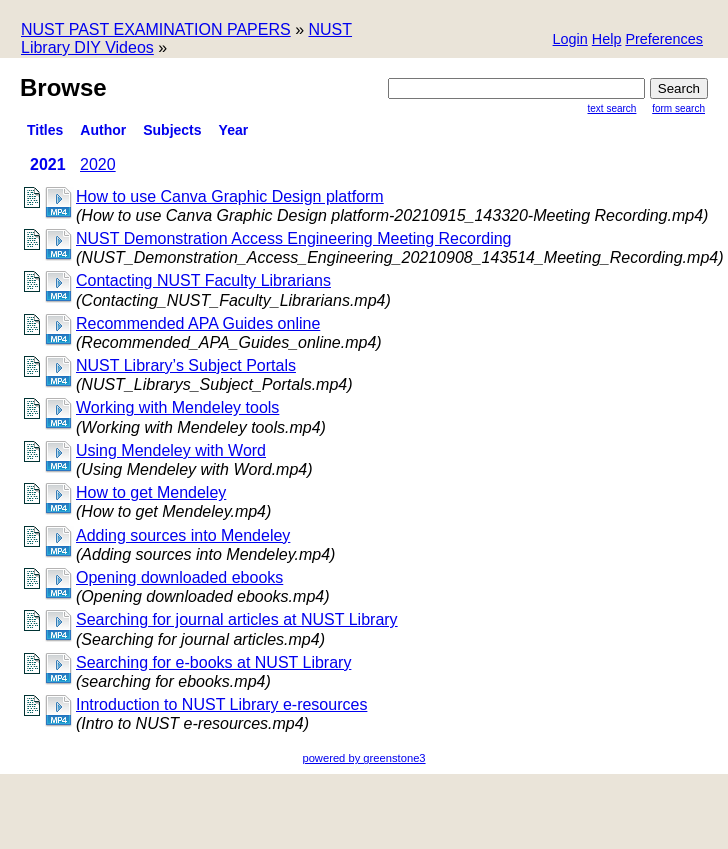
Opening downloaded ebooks (179, 577)
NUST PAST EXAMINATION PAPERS (156, 29)
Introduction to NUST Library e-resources (221, 704)
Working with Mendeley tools (177, 407)
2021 (48, 164)
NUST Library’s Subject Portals (186, 365)
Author (103, 130)
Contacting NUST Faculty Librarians (203, 280)
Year (234, 130)
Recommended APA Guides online (198, 323)
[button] (664, 40)
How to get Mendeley (151, 492)
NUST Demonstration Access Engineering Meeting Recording (293, 238)
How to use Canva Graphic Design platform (230, 196)
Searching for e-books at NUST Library (213, 662)
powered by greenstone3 (363, 758)
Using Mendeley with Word (171, 450)
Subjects (172, 130)
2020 (98, 164)
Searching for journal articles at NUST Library (237, 619)
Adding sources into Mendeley (183, 535)
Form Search (678, 108)
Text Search (612, 108)
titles (45, 130)
